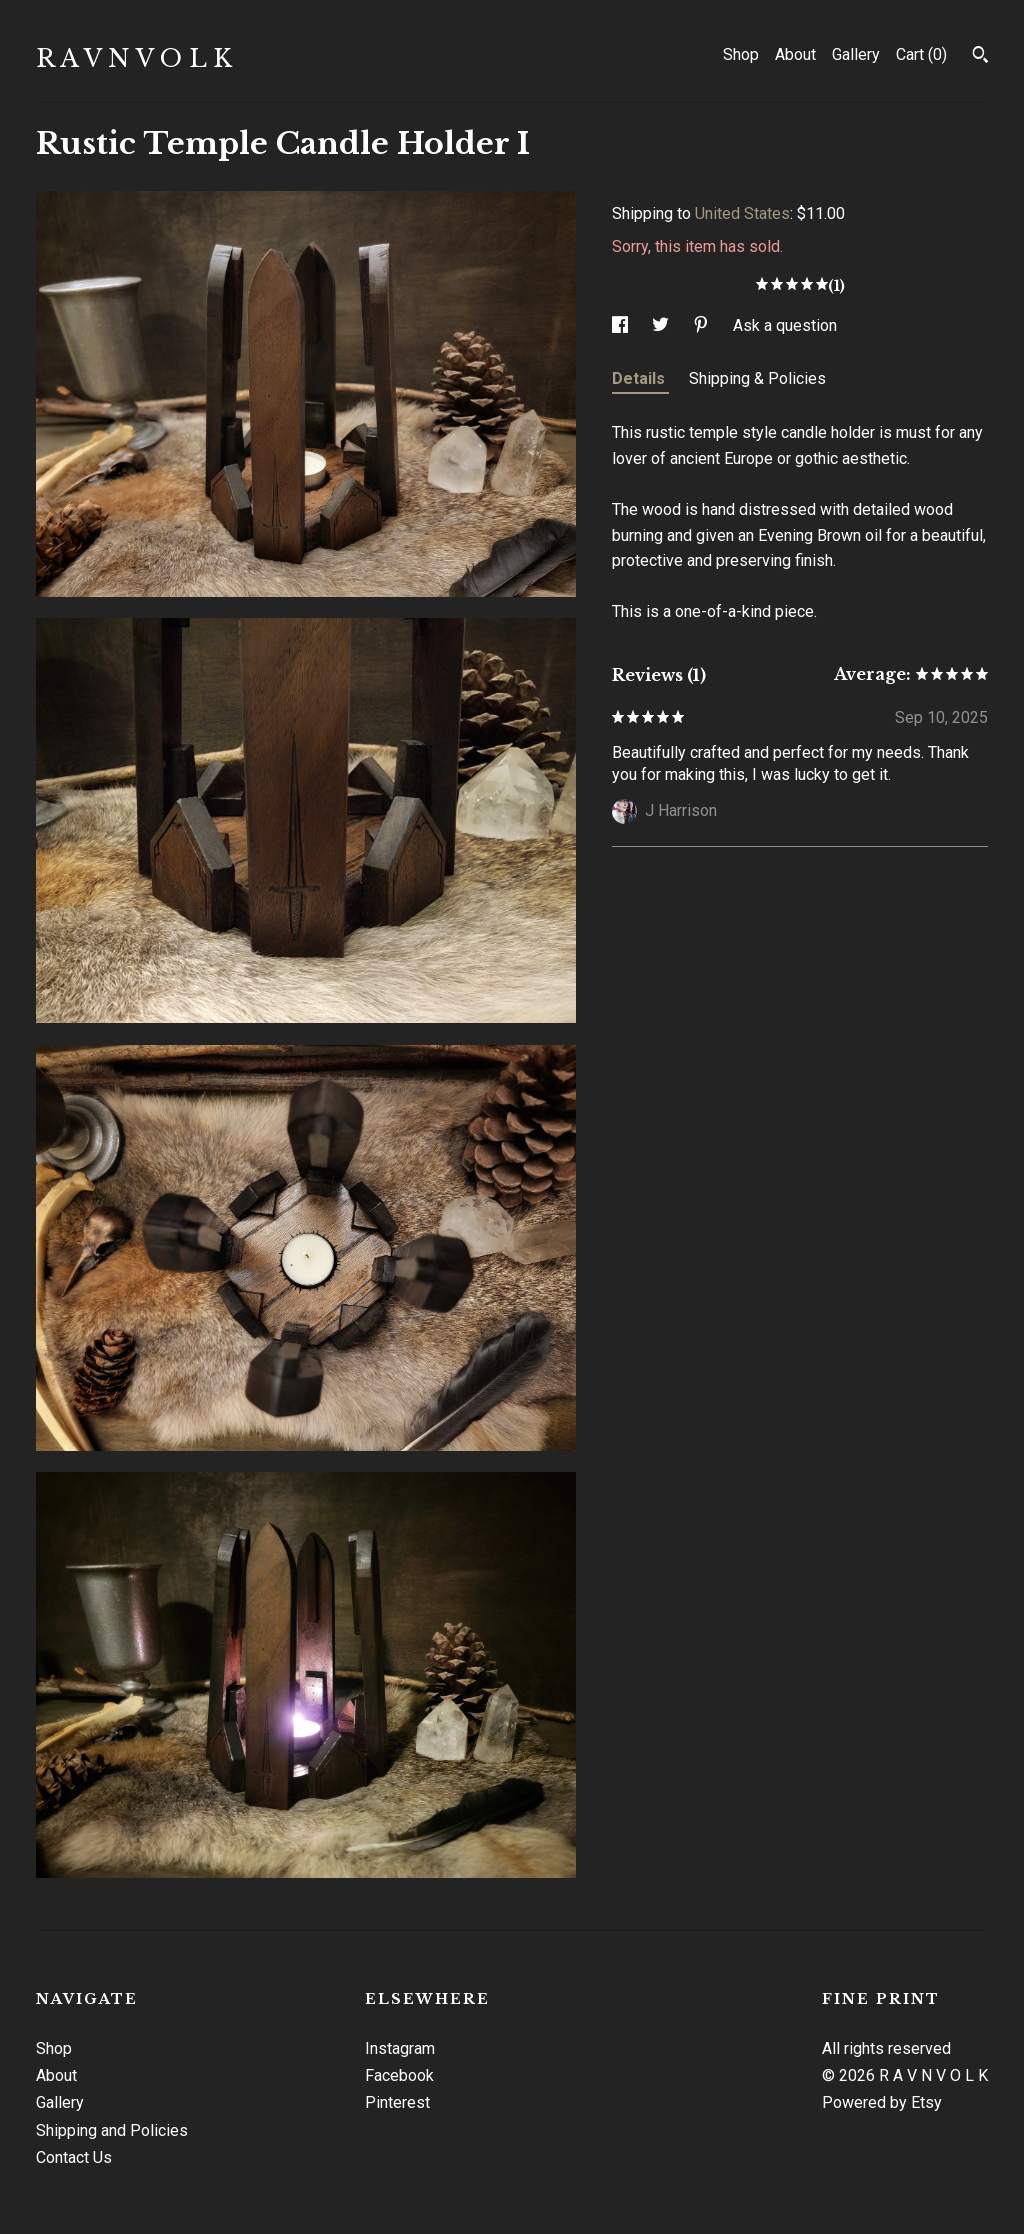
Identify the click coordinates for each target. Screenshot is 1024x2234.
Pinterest (397, 2102)
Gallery (856, 54)
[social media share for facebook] (622, 325)
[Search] (980, 57)
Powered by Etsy (882, 2102)
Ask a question (785, 325)
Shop (741, 54)
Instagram (400, 2048)
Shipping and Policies (112, 2130)
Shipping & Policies (757, 378)
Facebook (399, 2075)
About (795, 54)
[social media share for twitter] (662, 325)
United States (742, 213)
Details (640, 378)
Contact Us (74, 2157)
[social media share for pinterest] (703, 325)
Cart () (921, 54)
